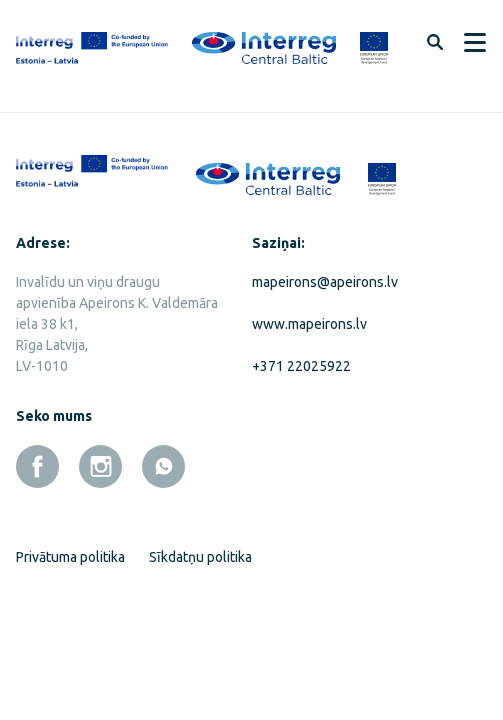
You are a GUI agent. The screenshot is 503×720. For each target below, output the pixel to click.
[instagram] (100, 466)
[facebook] (37, 466)
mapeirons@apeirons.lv (325, 282)
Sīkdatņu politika (200, 557)
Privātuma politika (70, 557)
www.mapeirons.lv (309, 324)
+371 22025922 (301, 366)
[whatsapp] (163, 466)
